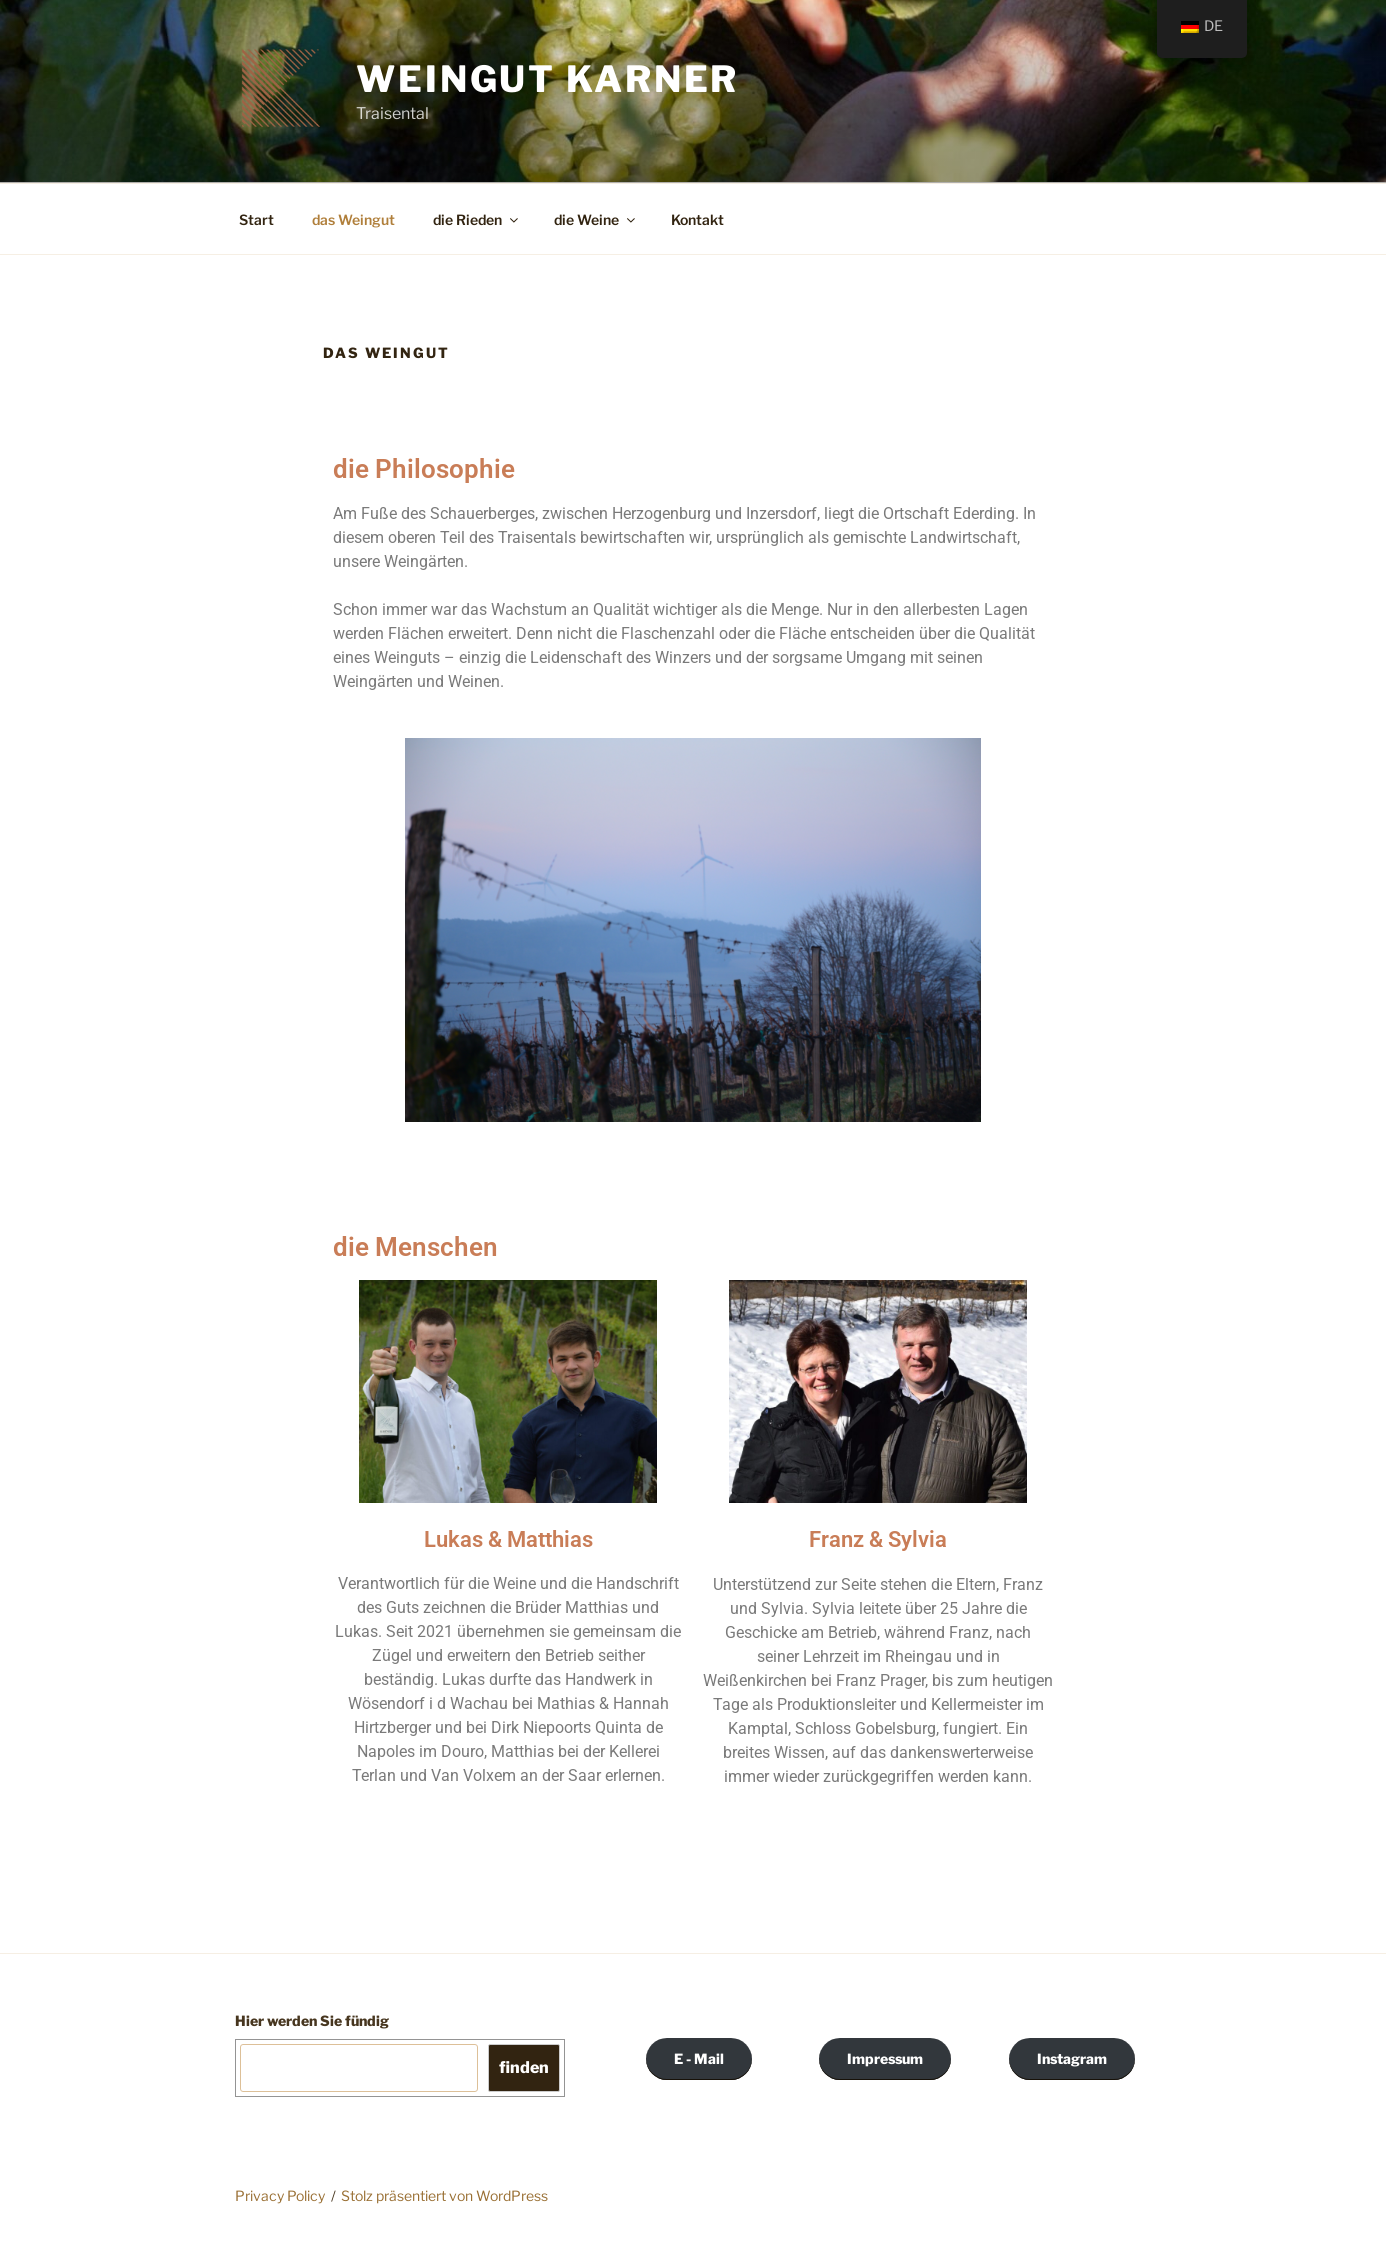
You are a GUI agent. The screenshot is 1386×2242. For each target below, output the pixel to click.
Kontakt (697, 219)
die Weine (596, 219)
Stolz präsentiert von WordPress (444, 2195)
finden (524, 2067)
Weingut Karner (547, 79)
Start (256, 219)
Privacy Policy (280, 2195)
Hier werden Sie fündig (312, 2020)
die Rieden (477, 219)
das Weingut (353, 219)
